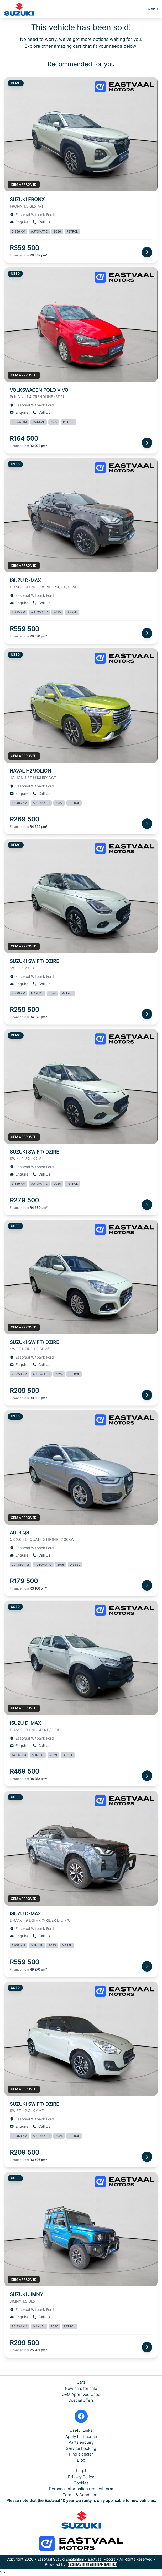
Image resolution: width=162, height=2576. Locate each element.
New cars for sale (81, 2388)
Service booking (81, 2448)
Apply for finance (81, 2436)
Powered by (81, 2564)
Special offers (81, 2400)
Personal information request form (81, 2488)
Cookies (81, 2482)
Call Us (41, 222)
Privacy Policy (81, 2476)
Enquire (19, 222)
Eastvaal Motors (101, 2559)
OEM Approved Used (81, 2394)
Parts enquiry (81, 2442)
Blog (81, 2460)
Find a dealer (81, 2454)
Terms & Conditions (81, 2494)
